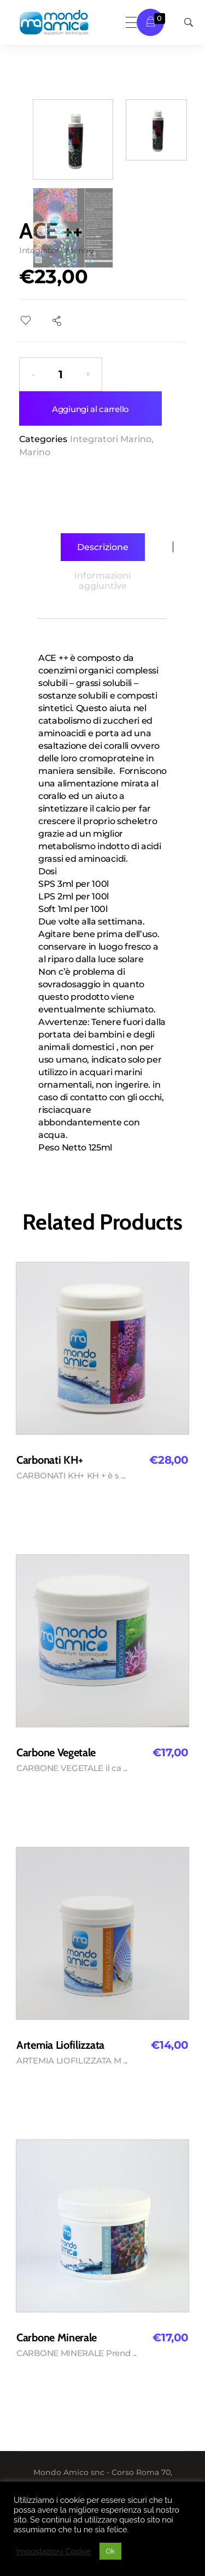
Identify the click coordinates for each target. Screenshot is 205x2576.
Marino (34, 452)
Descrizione (102, 547)
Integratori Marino (110, 439)
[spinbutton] (60, 374)
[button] (88, 374)
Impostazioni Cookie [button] (53, 2551)
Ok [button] (110, 2551)
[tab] (103, 547)
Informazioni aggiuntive (102, 580)
